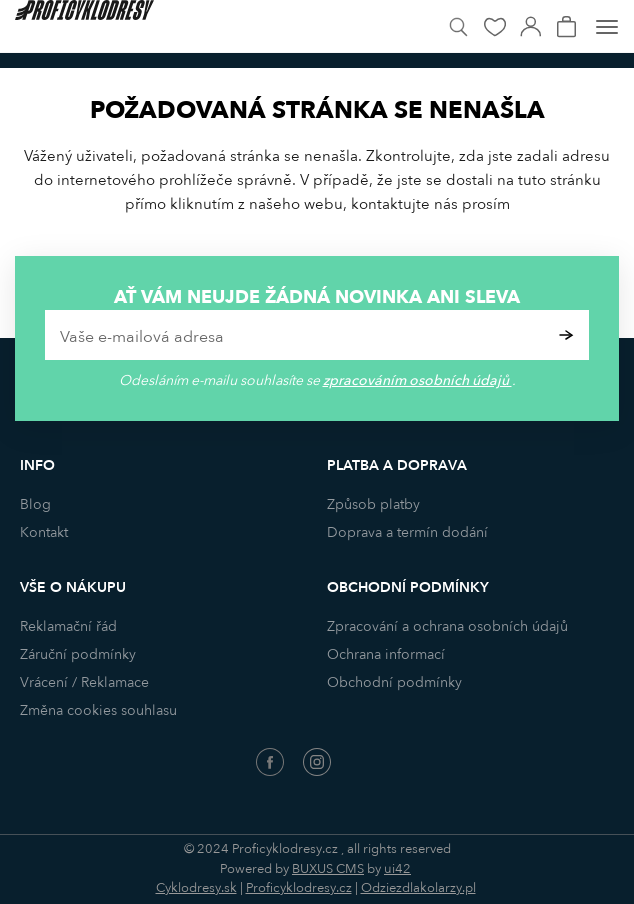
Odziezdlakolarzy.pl (418, 888)
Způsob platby (373, 504)
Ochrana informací (386, 654)
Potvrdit (566, 335)
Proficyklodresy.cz (299, 888)
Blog (35, 504)
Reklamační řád (68, 626)
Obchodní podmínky (394, 682)
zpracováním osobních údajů (417, 380)
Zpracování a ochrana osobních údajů (447, 626)
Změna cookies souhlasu (98, 710)
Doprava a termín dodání (407, 532)
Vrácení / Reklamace (84, 682)
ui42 (397, 869)
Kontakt (44, 532)
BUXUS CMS (328, 869)
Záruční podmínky (78, 654)
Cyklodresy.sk (196, 888)
